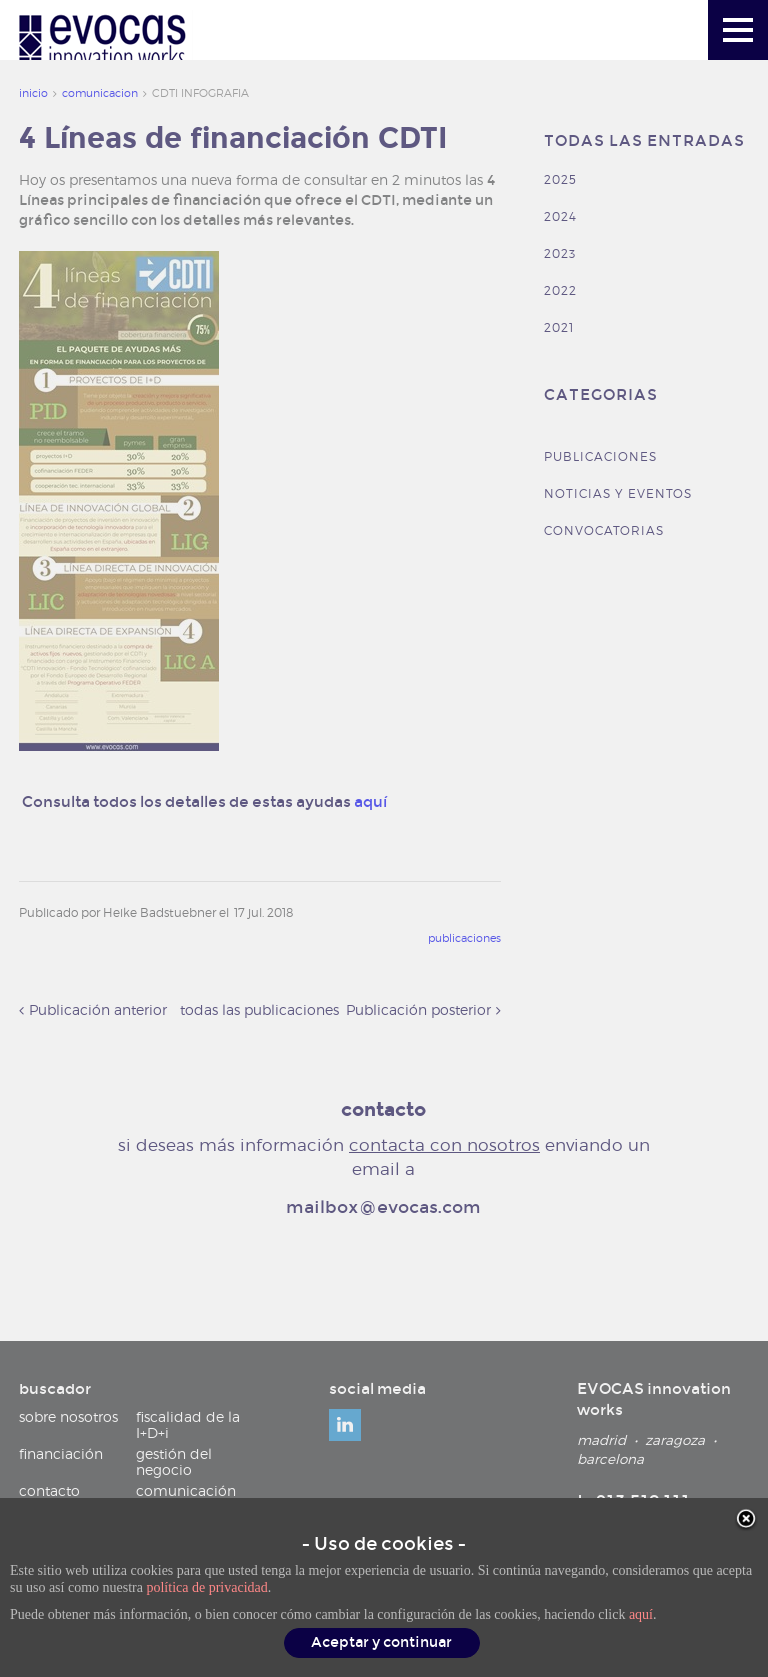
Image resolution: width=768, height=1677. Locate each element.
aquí (641, 1616)
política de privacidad (206, 1589)
